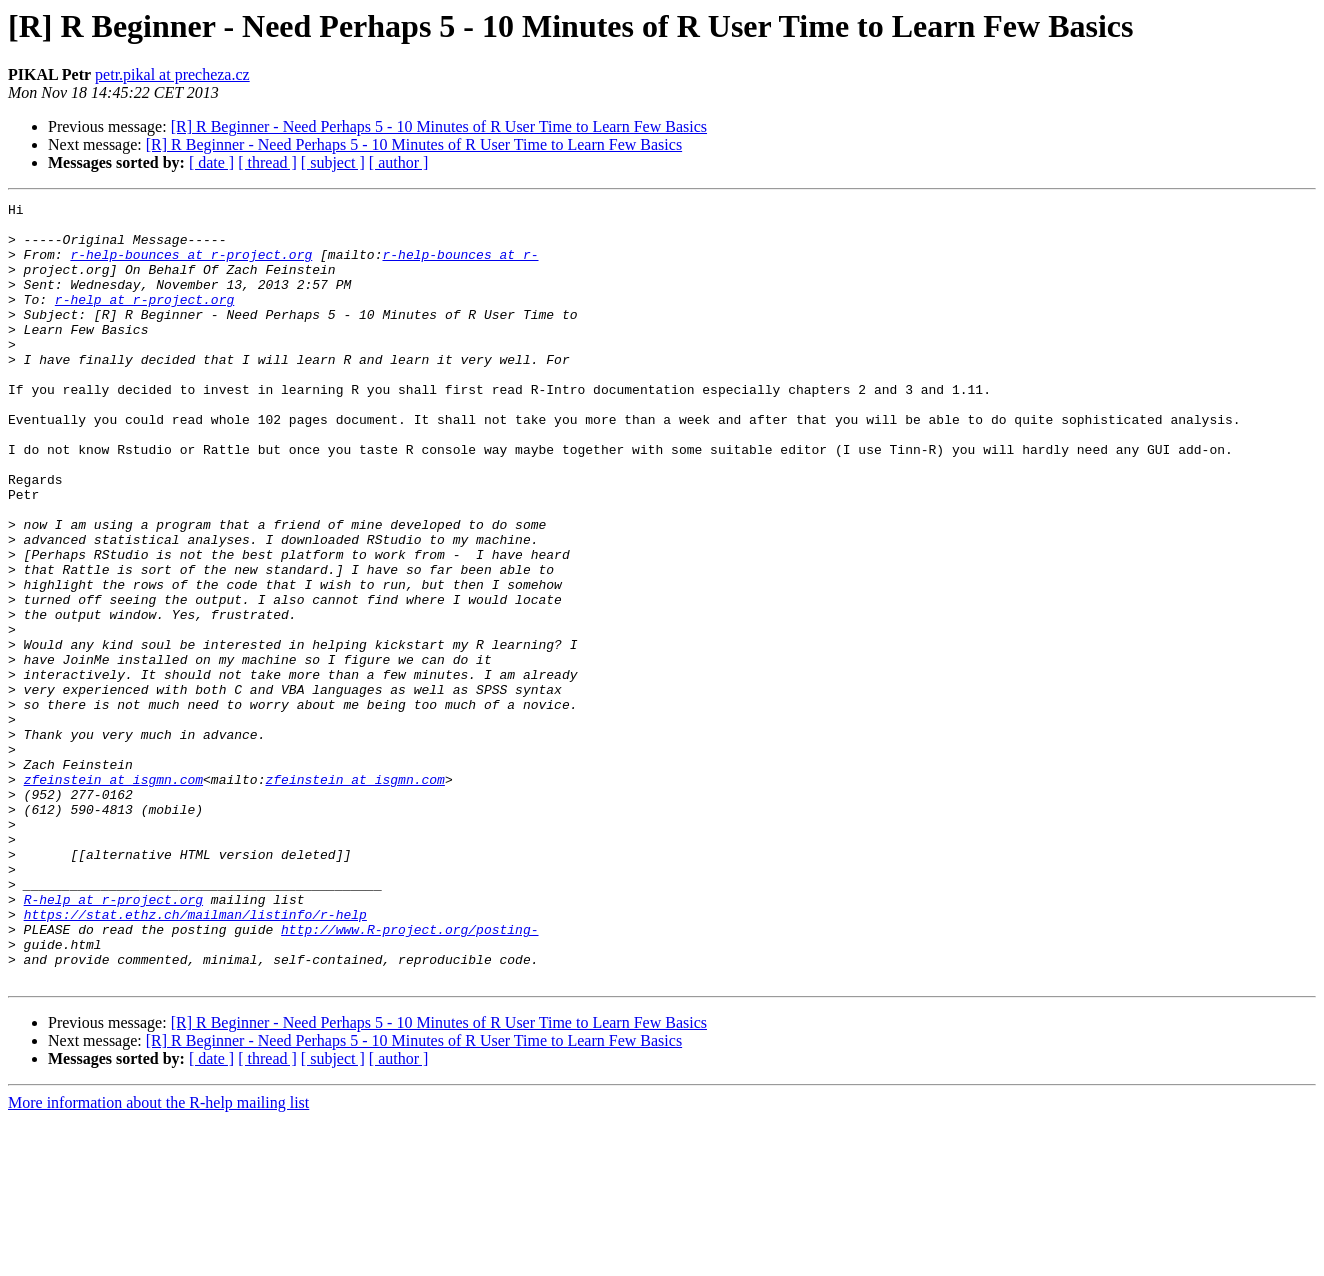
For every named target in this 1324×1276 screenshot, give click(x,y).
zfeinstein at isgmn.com (113, 896)
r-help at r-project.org (144, 320)
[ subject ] (333, 162)
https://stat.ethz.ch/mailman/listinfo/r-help (195, 1058)
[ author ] (399, 162)
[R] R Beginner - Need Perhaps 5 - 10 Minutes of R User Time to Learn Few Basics (439, 126)
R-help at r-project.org (113, 1040)
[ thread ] (267, 162)
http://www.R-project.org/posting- (409, 1076)
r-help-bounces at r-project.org (191, 266)
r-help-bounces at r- (460, 266)
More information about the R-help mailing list (158, 1258)
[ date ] (211, 162)
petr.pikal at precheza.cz (172, 74)
